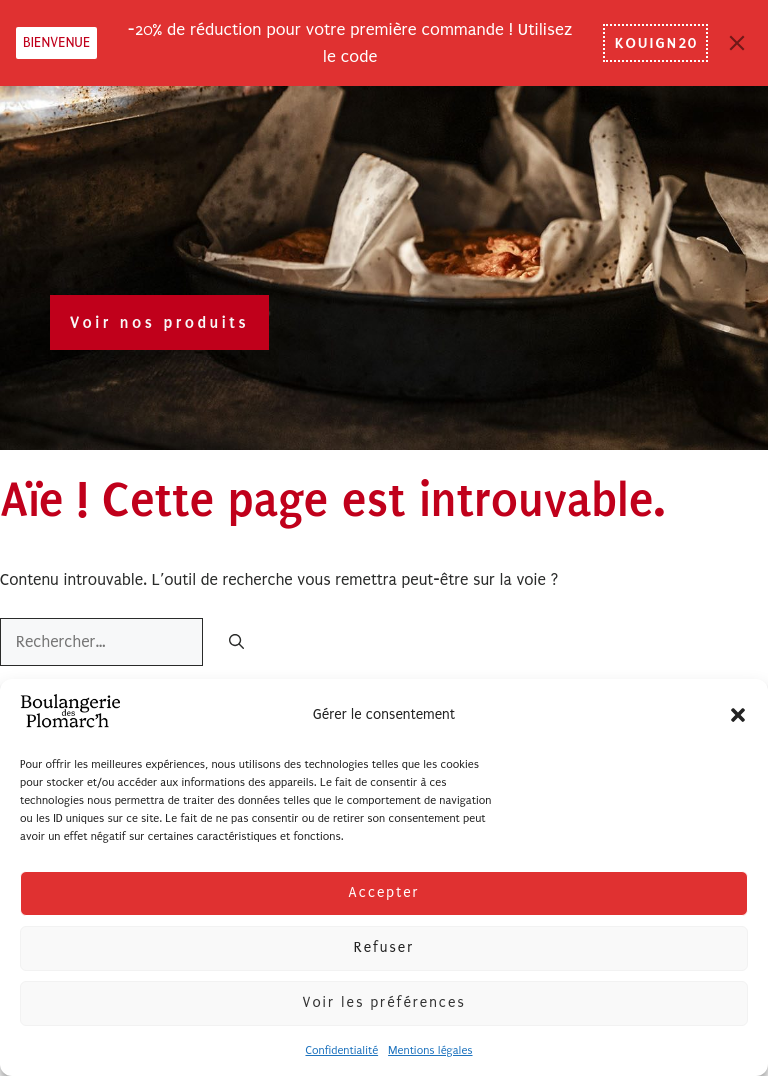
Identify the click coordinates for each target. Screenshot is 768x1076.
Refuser (384, 947)
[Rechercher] (236, 643)
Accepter (383, 892)
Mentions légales (430, 1050)
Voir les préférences (383, 1002)
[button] (738, 715)
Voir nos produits (159, 322)
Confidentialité (341, 1050)
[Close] (737, 43)
